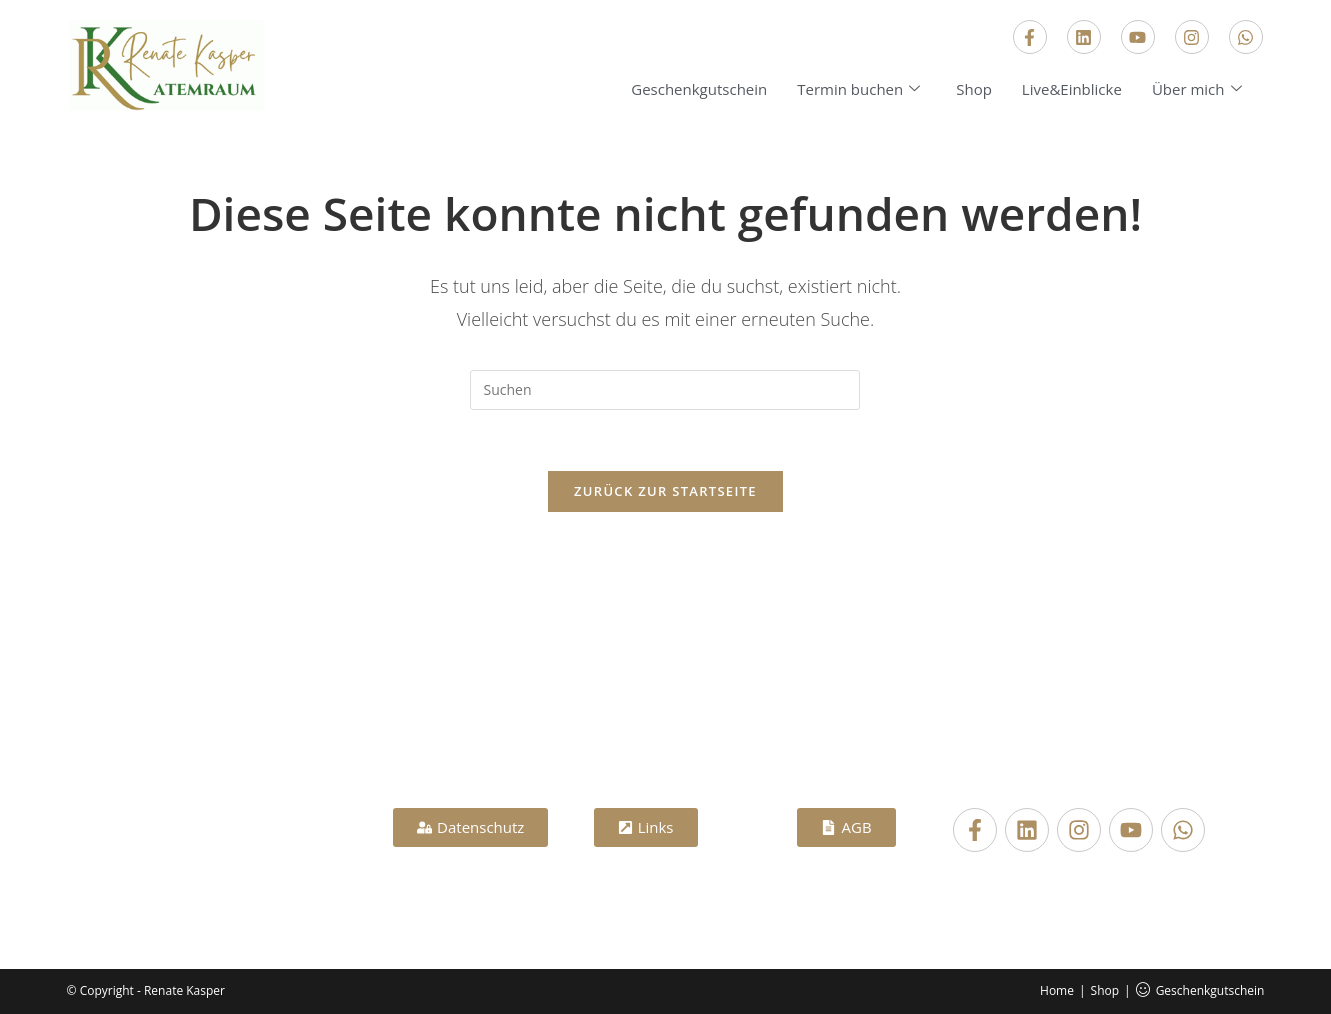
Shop (974, 89)
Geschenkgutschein (699, 89)
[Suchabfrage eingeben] (665, 390)
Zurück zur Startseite (665, 491)
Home (1057, 990)
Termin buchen (858, 89)
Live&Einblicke (1072, 89)
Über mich (1197, 89)
